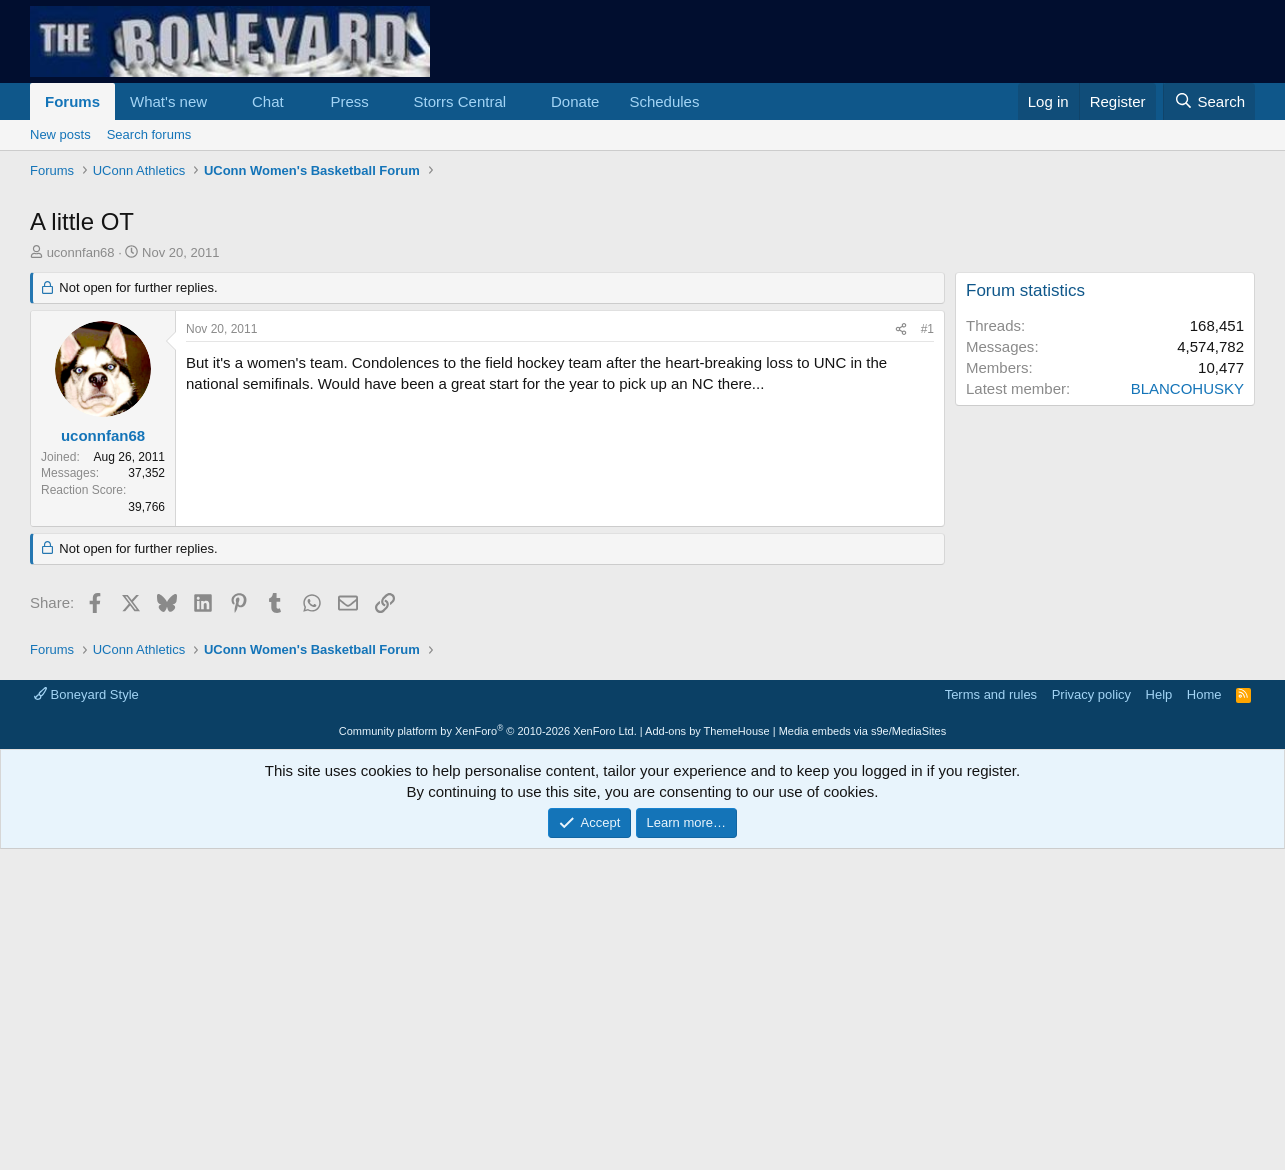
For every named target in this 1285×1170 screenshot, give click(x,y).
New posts (60, 134)
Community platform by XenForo (488, 731)
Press (349, 101)
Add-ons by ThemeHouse (707, 731)
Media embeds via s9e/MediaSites (863, 731)
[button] (223, 101)
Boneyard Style (86, 694)
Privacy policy (1091, 694)
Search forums (149, 134)
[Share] (901, 329)
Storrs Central (460, 101)
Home (1204, 694)
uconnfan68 (81, 252)
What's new (168, 101)
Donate (575, 101)
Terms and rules (991, 694)
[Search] (1209, 101)
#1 (927, 329)
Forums (72, 101)
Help (1159, 694)
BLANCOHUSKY (1187, 388)
